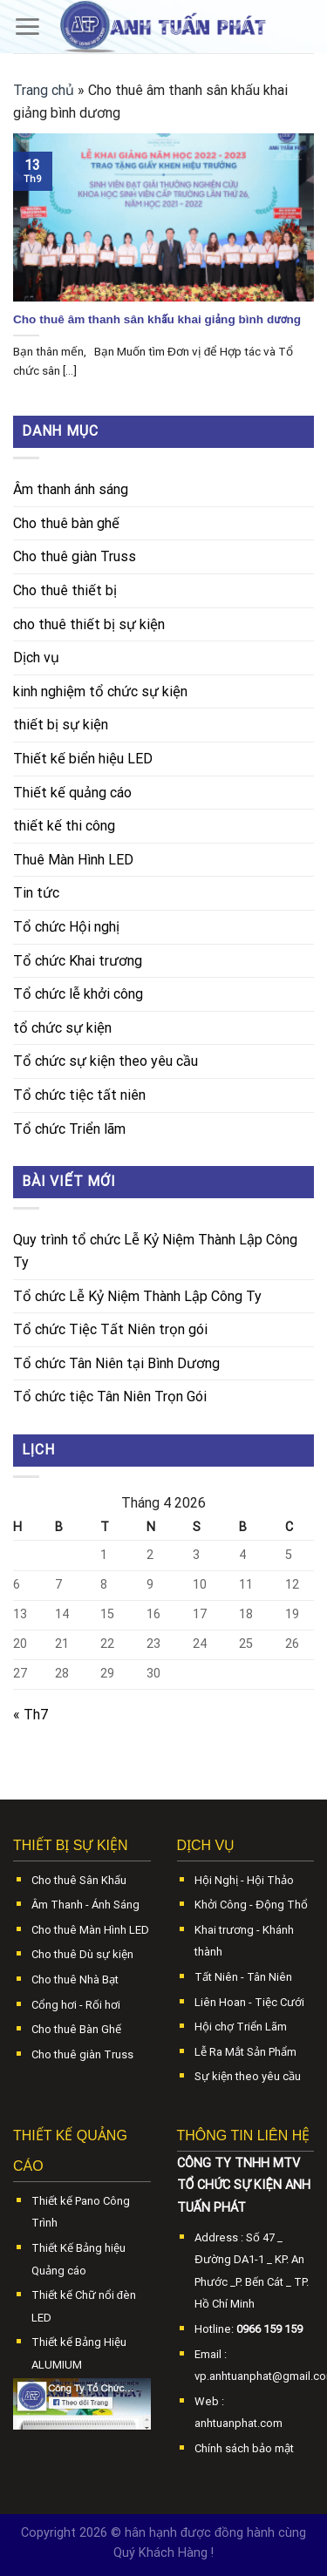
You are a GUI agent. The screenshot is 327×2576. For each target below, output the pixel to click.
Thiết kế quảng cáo (72, 792)
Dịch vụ (36, 657)
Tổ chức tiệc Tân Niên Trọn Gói (110, 1396)
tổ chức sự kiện (62, 1028)
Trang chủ (43, 90)
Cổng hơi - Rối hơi (75, 2004)
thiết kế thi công (64, 825)
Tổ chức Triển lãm (69, 1129)
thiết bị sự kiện (60, 724)
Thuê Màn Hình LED (73, 859)
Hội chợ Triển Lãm (240, 2026)
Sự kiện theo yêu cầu (247, 2076)
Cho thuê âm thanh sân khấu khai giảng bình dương (157, 319)
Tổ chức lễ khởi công (78, 994)
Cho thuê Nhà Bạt (75, 1979)
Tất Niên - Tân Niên (243, 1976)
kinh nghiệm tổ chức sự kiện (100, 691)
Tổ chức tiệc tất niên (79, 1095)
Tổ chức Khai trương (77, 960)
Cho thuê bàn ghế (66, 523)
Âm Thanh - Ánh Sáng (85, 1904)
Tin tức (36, 893)
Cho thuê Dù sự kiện (82, 1954)
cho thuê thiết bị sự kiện (89, 624)
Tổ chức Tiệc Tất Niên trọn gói (110, 1329)
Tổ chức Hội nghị (66, 927)
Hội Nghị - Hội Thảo (244, 1880)
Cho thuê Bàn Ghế (76, 2029)
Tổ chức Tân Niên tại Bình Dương (116, 1363)
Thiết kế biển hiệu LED (83, 758)
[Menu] (27, 26)
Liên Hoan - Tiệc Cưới (249, 2002)
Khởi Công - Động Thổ (250, 1904)
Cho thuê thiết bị (65, 590)
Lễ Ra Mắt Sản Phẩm (245, 2051)
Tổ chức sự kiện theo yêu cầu (105, 1061)
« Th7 (30, 1714)
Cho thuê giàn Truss (74, 556)
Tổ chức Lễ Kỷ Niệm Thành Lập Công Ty (137, 1296)
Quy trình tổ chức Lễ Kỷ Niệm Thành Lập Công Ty (155, 1251)
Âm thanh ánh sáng (70, 489)
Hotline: (248, 2328)
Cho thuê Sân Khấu (78, 1880)
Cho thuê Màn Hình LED (90, 1929)
